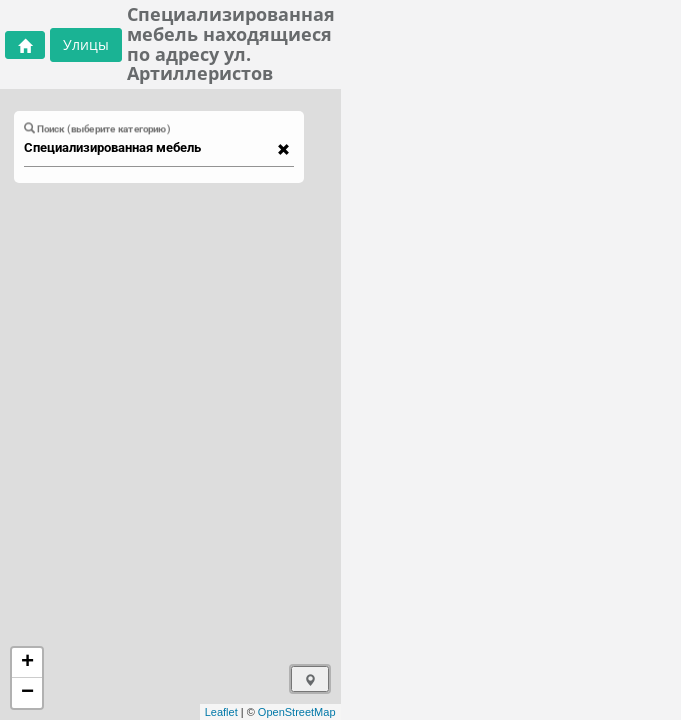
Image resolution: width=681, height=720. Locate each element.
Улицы (86, 44)
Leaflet (221, 712)
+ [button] (27, 663)
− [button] (27, 693)
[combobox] (149, 148)
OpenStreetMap (297, 712)
